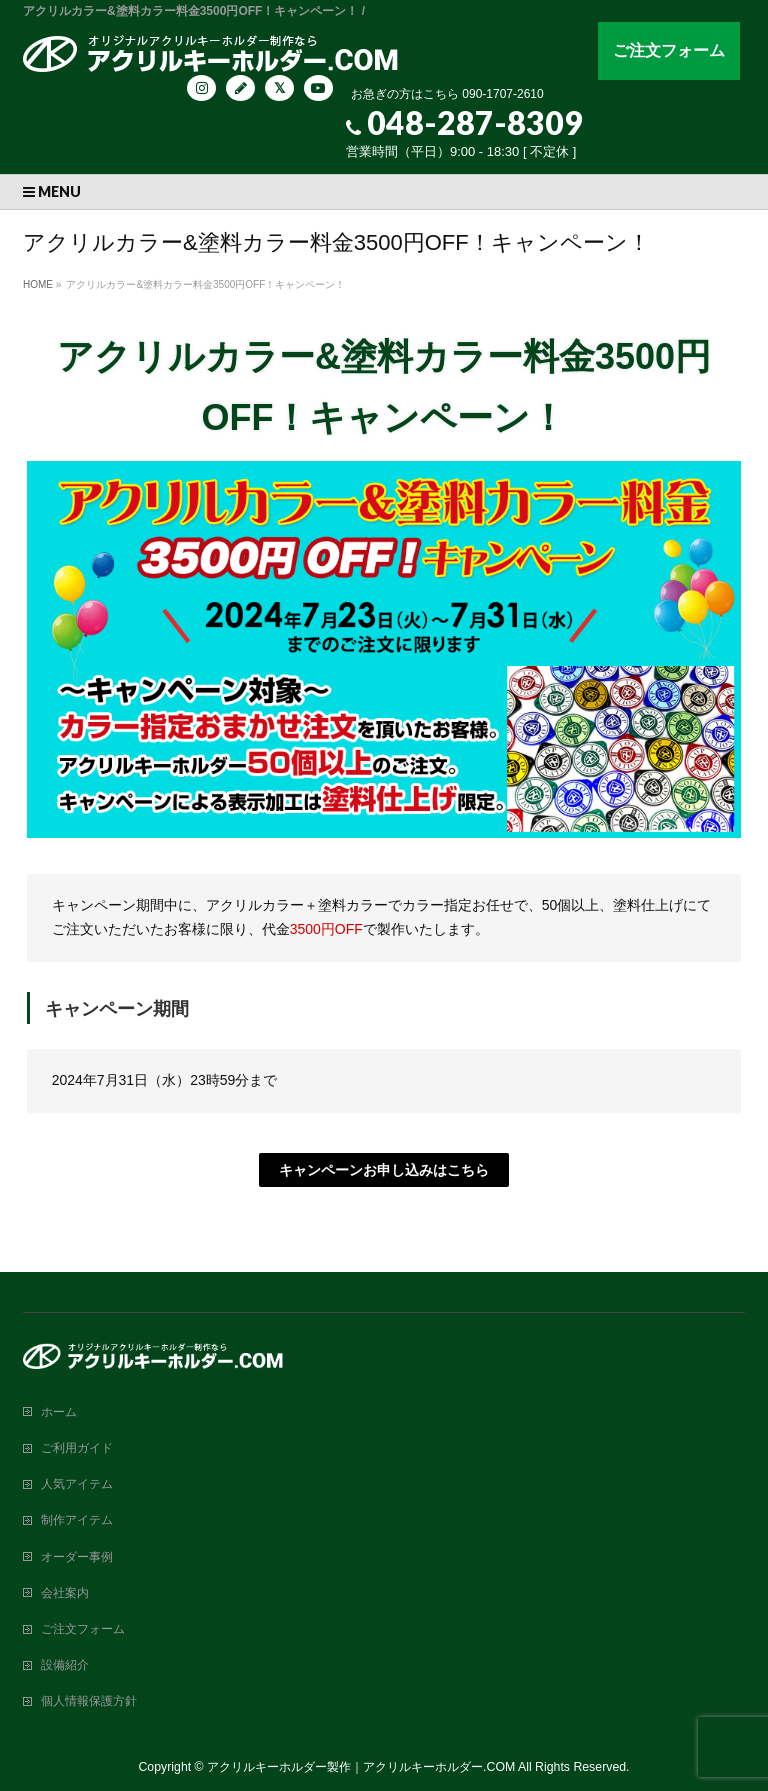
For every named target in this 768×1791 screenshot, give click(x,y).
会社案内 (65, 1593)
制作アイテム (77, 1520)
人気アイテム (77, 1484)
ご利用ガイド (77, 1448)
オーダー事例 (77, 1557)
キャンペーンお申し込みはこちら (384, 1170)
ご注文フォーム (669, 50)
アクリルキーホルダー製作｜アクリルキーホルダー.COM (361, 1767)
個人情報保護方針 (89, 1701)
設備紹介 (65, 1665)
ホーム (59, 1412)
